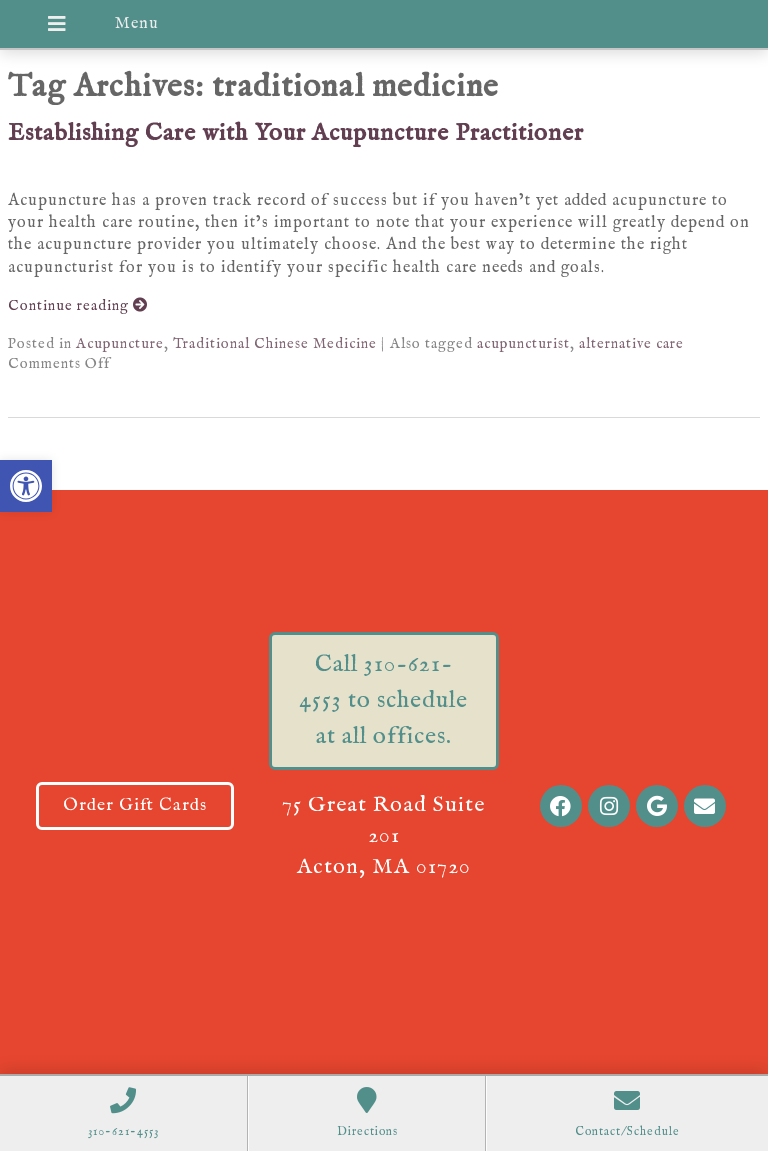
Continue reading (78, 306)
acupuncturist (523, 344)
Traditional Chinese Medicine (275, 344)
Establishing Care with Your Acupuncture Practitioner (296, 133)
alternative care (631, 344)
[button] (26, 486)
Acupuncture (120, 344)
